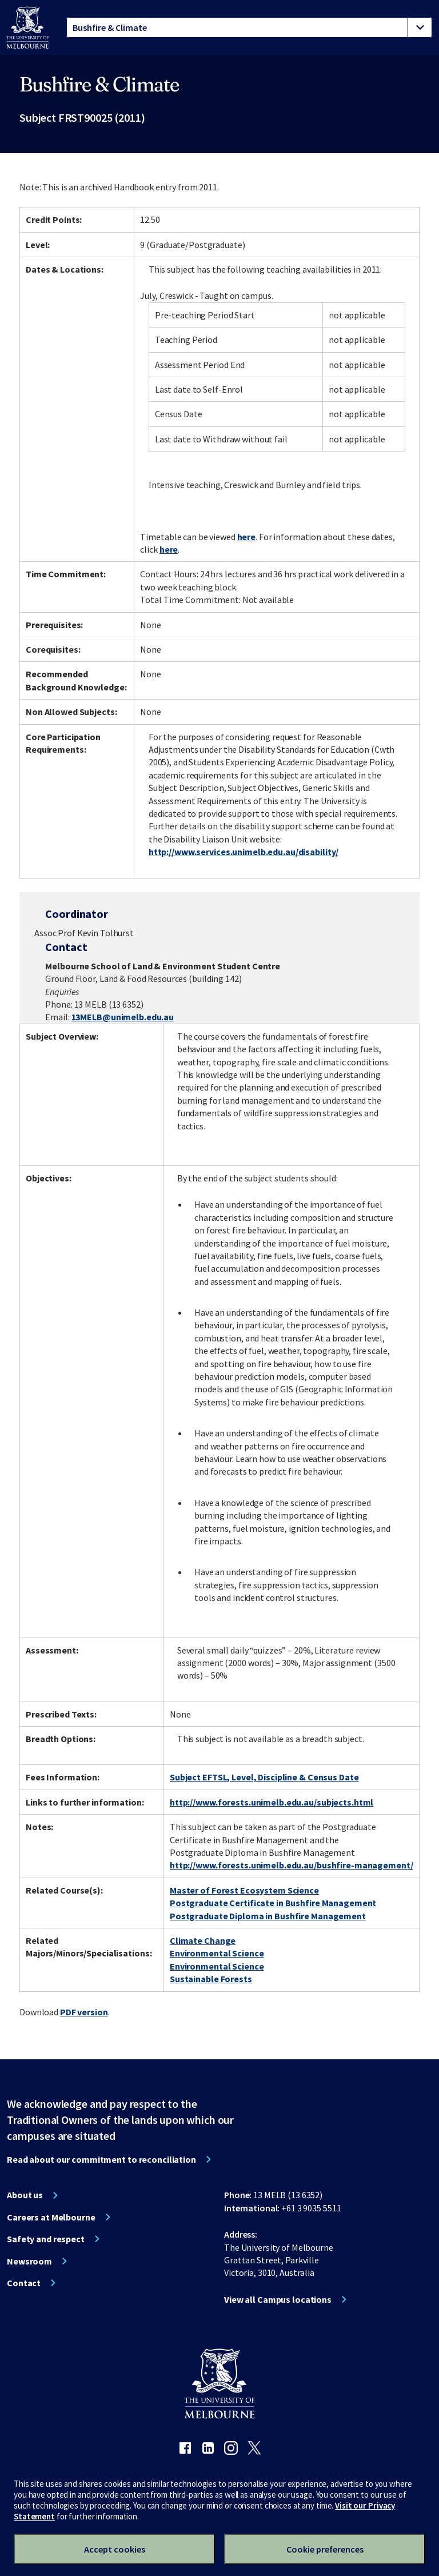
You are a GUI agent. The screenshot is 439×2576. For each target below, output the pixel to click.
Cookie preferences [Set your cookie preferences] (325, 2549)
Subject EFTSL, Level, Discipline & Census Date (264, 1777)
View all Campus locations (278, 2299)
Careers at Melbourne (51, 2217)
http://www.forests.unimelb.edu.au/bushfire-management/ (291, 1865)
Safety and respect (46, 2238)
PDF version (84, 2012)
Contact (24, 2283)
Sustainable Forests (211, 1978)
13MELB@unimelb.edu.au (122, 1016)
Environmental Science (217, 1953)
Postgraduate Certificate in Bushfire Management (273, 1902)
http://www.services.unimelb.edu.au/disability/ (243, 851)
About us (25, 2194)
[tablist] (249, 27)
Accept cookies (114, 2549)
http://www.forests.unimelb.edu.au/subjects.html (271, 1802)
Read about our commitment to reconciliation (101, 2159)
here (246, 536)
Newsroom (29, 2261)
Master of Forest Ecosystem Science (244, 1890)
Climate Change (203, 1940)
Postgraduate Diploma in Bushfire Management (268, 1916)
